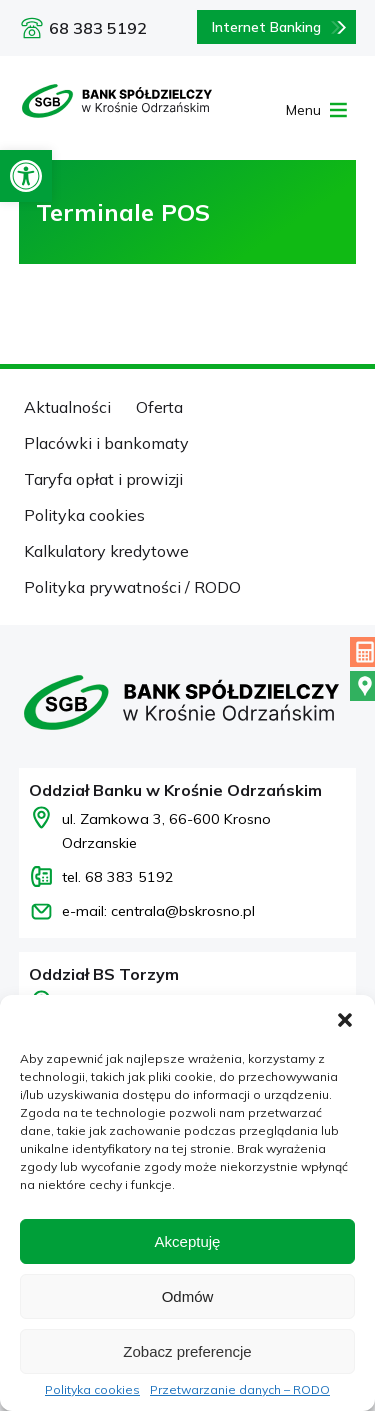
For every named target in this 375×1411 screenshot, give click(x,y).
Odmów (188, 1296)
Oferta (159, 407)
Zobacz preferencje (187, 1351)
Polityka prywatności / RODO (132, 587)
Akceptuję (188, 1241)
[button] (26, 176)
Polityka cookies (92, 1390)
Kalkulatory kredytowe (106, 551)
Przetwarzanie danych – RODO (240, 1390)
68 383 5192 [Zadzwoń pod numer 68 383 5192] (98, 28)
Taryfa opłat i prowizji (103, 479)
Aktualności (67, 407)
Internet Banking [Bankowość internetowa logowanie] (266, 26)
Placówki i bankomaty (106, 443)
